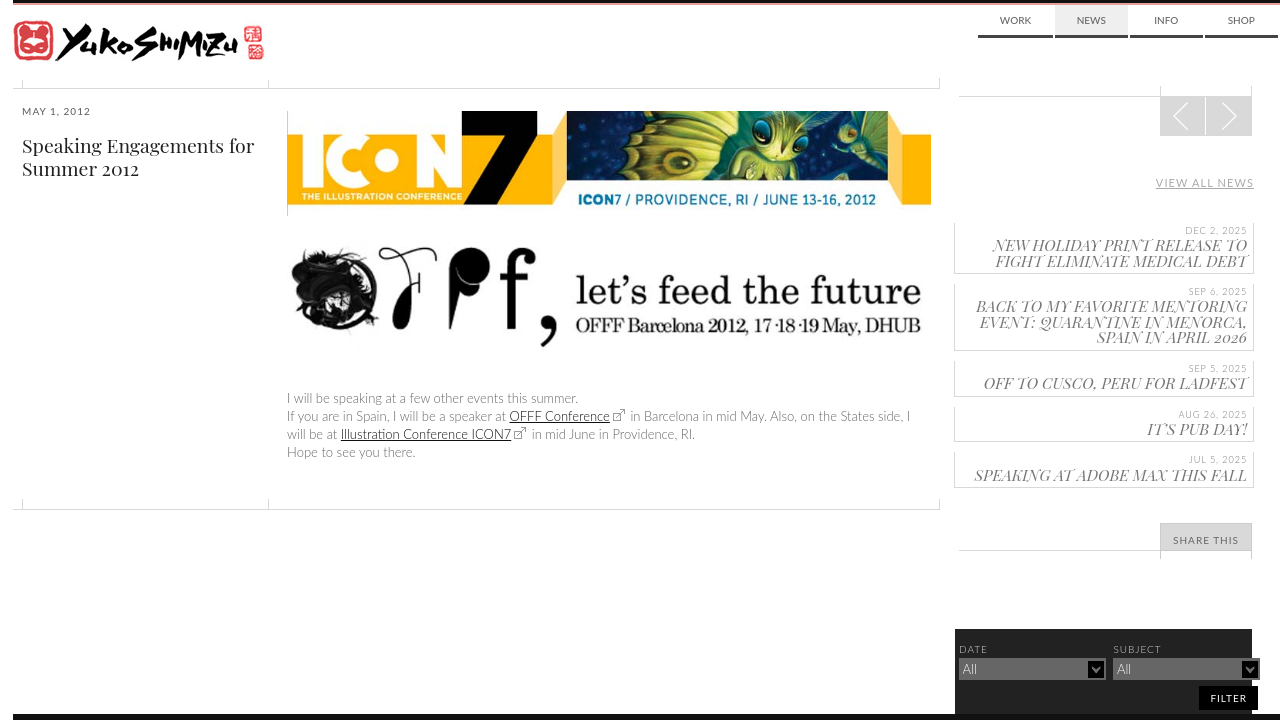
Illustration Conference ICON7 (426, 434)
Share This (1206, 540)
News (1091, 20)
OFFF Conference (559, 416)
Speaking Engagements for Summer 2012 (138, 156)
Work (1015, 20)
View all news (1205, 182)
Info (1166, 20)
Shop (1241, 20)
